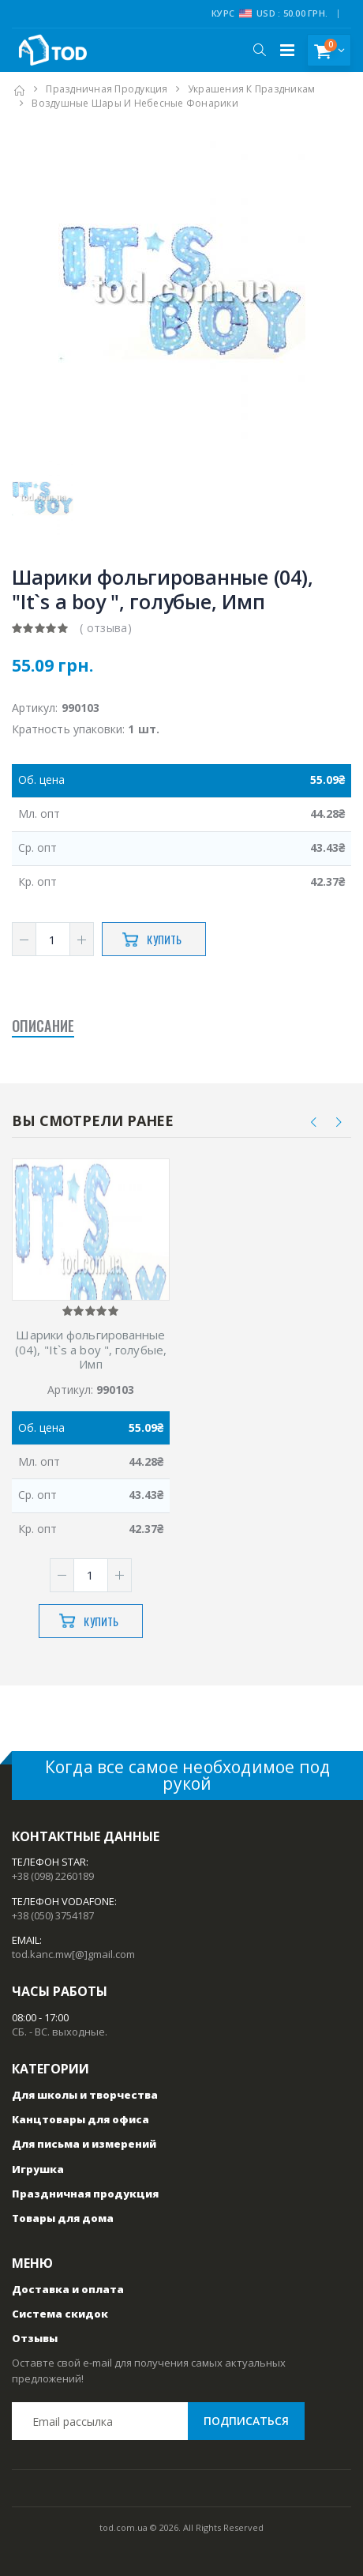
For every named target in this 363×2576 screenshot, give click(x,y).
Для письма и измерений (84, 2144)
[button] (259, 50)
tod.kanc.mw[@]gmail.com (73, 1954)
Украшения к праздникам (252, 89)
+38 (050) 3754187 (53, 1915)
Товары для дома (63, 2218)
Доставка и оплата (68, 2289)
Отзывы (35, 2338)
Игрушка (38, 2169)
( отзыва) (106, 627)
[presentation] (314, 1121)
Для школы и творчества (85, 2095)
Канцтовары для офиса (80, 2119)
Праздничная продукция (106, 89)
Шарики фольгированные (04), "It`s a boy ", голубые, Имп (91, 1350)
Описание (43, 1025)
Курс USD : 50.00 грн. (269, 13)
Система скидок (60, 2314)
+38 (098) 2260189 (53, 1876)
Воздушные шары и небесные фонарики (135, 103)
